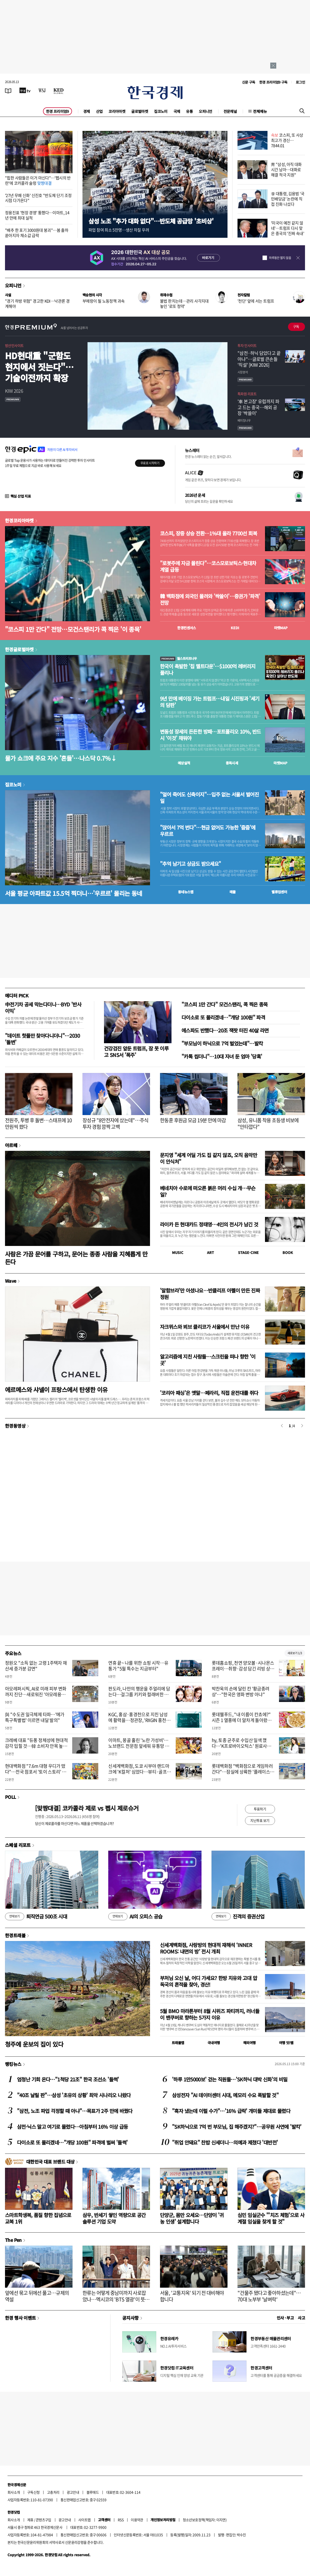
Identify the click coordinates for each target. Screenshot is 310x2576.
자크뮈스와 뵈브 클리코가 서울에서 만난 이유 (204, 1326)
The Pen (13, 2240)
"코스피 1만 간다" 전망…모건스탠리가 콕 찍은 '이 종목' (73, 629)
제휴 (30, 2519)
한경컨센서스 (186, 627)
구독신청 (33, 2492)
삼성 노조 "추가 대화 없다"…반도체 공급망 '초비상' (151, 221)
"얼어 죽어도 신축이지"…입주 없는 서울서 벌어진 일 (209, 797)
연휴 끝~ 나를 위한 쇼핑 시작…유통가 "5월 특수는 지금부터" (138, 1665)
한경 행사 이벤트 (20, 2317)
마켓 (281, 627)
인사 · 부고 (285, 2318)
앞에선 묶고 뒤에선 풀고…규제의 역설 (37, 2296)
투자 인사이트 (247, 345)
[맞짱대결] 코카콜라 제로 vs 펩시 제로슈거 (86, 1808)
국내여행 (214, 2042)
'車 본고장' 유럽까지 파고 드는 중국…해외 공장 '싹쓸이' (258, 407)
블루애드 (92, 2492)
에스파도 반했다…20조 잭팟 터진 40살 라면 (225, 1030)
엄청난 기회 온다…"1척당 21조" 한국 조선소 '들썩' (68, 2079)
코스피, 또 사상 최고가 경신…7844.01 (287, 140)
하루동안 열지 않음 (280, 258)
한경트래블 (15, 1935)
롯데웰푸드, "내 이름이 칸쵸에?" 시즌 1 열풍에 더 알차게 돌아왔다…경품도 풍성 (241, 1720)
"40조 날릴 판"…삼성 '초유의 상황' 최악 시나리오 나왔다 (74, 2095)
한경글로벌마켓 (19, 649)
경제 (86, 111)
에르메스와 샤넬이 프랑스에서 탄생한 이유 (56, 1389)
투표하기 (260, 1808)
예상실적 (184, 762)
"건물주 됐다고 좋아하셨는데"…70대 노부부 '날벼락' (269, 2296)
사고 (301, 2318)
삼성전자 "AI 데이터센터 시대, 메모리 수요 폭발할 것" (225, 2095)
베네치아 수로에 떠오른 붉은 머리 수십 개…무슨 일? (208, 1191)
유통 (189, 111)
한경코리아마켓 (19, 520)
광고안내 (73, 2492)
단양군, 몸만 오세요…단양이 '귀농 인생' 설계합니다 (192, 2218)
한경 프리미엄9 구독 (273, 82)
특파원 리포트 (247, 393)
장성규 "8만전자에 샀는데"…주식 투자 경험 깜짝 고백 (115, 1123)
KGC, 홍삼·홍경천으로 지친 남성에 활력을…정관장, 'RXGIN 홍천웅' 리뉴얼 (139, 1720)
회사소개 (14, 2492)
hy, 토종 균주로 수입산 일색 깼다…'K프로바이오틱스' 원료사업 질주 (241, 1746)
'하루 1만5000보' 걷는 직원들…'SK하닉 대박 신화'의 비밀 (230, 2079)
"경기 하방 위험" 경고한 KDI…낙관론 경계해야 (37, 303)
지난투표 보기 (260, 1820)
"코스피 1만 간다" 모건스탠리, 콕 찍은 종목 (225, 1004)
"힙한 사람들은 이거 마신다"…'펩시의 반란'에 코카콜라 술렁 (38, 180)
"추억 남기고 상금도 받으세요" (190, 864)
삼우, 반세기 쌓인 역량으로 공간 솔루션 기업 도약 (114, 2218)
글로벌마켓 (139, 111)
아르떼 (11, 1145)
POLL (10, 1797)
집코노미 (161, 111)
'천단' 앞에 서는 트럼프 (256, 301)
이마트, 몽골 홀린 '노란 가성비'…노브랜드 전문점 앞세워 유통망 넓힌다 (138, 1746)
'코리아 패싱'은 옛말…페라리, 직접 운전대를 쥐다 (209, 1392)
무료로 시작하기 (149, 463)
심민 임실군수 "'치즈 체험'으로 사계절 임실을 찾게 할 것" (271, 2218)
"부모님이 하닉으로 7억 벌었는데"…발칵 (222, 1043)
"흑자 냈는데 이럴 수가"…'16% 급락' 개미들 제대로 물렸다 (231, 2110)
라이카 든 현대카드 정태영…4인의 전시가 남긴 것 (209, 1224)
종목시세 (232, 762)
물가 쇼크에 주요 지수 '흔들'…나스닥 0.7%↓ (60, 758)
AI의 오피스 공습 (135, 1916)
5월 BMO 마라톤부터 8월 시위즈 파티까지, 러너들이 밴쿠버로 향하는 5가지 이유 (209, 2014)
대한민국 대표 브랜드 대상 (50, 2161)
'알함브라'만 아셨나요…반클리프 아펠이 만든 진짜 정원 (210, 1294)
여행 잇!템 (286, 2042)
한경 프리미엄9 (57, 111)
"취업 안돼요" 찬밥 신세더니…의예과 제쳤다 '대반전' (225, 2142)
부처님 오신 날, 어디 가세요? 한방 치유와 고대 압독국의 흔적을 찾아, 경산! (208, 1981)
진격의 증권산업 (238, 1916)
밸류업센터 (279, 891)
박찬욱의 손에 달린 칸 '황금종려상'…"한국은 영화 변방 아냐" (241, 1691)
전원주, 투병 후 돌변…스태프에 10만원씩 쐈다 (38, 1123)
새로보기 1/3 (295, 1653)
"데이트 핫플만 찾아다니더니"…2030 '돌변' (42, 1039)
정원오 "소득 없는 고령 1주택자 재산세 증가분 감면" (36, 1665)
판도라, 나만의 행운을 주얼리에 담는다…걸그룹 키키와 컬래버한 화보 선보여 (139, 1694)
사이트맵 (84, 2519)
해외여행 (249, 2042)
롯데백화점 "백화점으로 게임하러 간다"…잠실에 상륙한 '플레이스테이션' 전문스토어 (243, 1772)
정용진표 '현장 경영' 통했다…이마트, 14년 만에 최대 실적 (37, 215)
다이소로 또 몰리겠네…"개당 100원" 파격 (223, 1017)
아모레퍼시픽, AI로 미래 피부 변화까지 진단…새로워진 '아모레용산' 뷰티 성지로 (35, 1694)
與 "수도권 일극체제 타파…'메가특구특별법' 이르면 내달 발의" (34, 1717)
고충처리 (53, 2492)
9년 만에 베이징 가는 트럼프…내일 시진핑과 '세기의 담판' (210, 701)
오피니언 (205, 111)
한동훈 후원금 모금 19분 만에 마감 (193, 1120)
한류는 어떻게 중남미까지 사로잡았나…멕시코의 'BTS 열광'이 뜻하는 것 (115, 2299)
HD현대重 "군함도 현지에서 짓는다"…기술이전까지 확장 (39, 366)
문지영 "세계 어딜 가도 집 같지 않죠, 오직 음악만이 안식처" (208, 1158)
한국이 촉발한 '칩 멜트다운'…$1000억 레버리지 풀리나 (208, 669)
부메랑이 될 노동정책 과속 (103, 301)
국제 (177, 111)
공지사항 (130, 2317)
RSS (121, 2519)
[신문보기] (8, 90)
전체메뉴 (260, 111)
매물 (233, 891)
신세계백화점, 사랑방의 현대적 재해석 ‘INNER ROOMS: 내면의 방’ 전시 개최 (206, 1948)
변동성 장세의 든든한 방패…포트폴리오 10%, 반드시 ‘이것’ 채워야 (210, 734)
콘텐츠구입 (43, 2519)
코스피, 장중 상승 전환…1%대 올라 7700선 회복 (208, 533)
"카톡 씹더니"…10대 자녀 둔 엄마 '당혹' (222, 1056)
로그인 (300, 82)
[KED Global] (59, 90)
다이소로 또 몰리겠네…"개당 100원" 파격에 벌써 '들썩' (72, 2142)
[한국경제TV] (25, 90)
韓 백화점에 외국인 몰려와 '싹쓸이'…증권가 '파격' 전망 (210, 599)
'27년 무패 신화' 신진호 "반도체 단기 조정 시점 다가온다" (38, 197)
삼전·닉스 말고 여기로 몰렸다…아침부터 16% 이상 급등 (72, 2126)
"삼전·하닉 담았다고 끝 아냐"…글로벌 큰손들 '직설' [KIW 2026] (259, 359)
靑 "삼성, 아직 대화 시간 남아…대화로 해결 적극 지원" (286, 169)
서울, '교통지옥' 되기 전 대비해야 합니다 (192, 2296)
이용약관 (137, 2519)
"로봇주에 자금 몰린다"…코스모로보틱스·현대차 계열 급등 (208, 566)
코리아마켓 (116, 111)
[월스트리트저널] (42, 90)
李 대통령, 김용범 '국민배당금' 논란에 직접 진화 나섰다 (287, 198)
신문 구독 (248, 82)
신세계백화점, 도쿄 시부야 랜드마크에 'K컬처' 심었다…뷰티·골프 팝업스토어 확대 (138, 1772)
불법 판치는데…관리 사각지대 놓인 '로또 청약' (184, 303)
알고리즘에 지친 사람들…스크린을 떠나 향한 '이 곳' (208, 1360)
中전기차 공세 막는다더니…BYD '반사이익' (43, 1007)
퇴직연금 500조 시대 (36, 1916)
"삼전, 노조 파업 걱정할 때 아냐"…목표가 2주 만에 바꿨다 (74, 2110)
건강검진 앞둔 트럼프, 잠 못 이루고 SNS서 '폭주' (136, 1051)
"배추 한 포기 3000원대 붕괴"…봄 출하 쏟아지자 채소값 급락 (36, 232)
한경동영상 (15, 1425)
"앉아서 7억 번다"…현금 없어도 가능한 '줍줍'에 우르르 (208, 830)
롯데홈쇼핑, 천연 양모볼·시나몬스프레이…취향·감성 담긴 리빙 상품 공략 (243, 1668)
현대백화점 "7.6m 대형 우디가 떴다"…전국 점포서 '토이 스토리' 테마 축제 (35, 1772)
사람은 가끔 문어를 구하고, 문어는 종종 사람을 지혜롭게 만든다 (76, 1257)
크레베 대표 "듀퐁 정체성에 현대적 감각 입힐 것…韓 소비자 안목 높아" (36, 1746)
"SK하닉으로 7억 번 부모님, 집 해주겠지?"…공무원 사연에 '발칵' (237, 2126)
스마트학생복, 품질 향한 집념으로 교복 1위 (38, 2218)
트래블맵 (178, 2042)
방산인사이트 (14, 345)
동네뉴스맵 (186, 891)
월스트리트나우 (178, 658)
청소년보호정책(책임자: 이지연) (204, 2519)
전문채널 (230, 111)
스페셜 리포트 (18, 1845)
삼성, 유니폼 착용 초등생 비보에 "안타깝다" (268, 1123)
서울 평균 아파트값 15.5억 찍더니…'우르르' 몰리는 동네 (73, 893)
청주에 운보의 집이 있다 (34, 2044)
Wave (10, 1280)
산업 (99, 111)
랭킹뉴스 (13, 2064)
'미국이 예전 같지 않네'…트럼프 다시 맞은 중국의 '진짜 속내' (287, 228)
